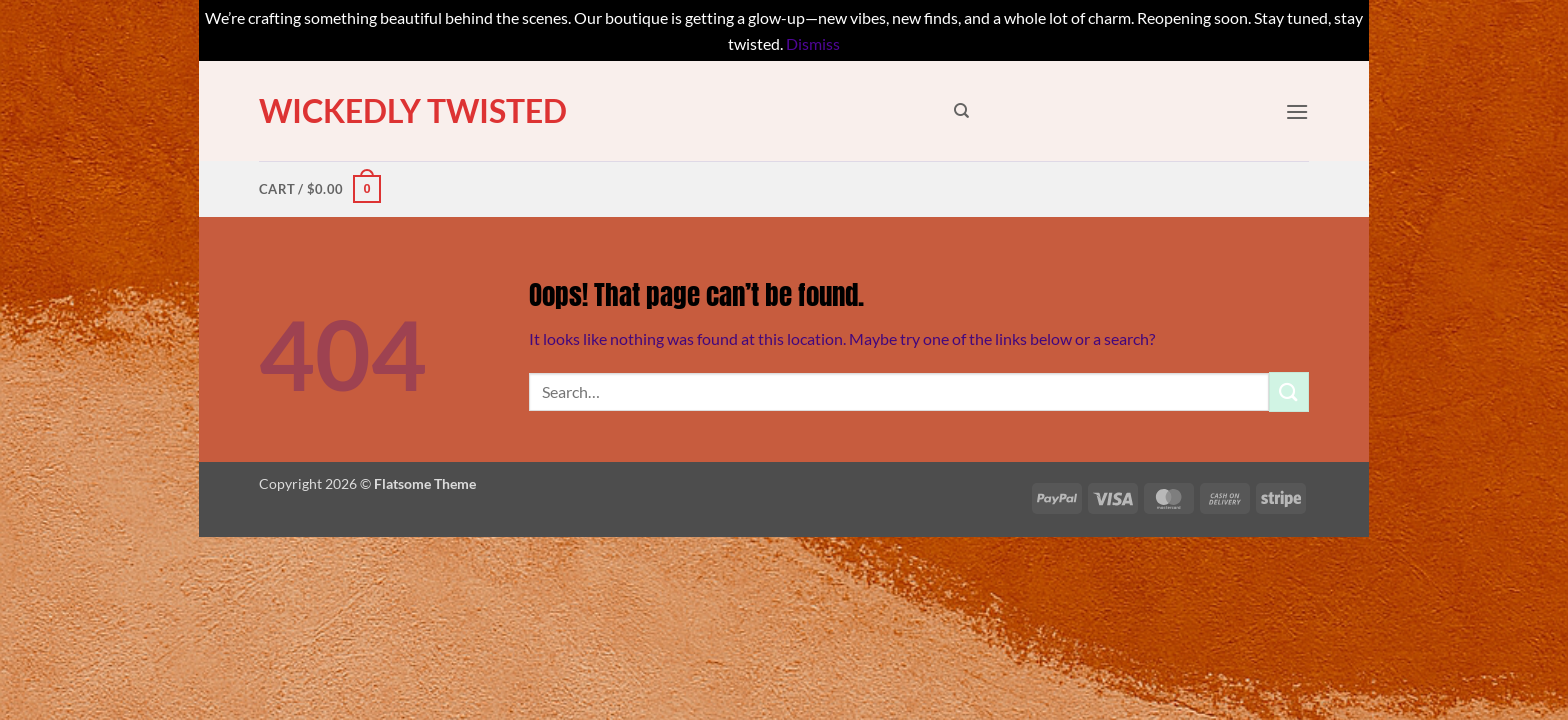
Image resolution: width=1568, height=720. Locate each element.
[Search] (961, 111)
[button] (1297, 111)
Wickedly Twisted (413, 111)
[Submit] (1289, 391)
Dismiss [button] (813, 43)
